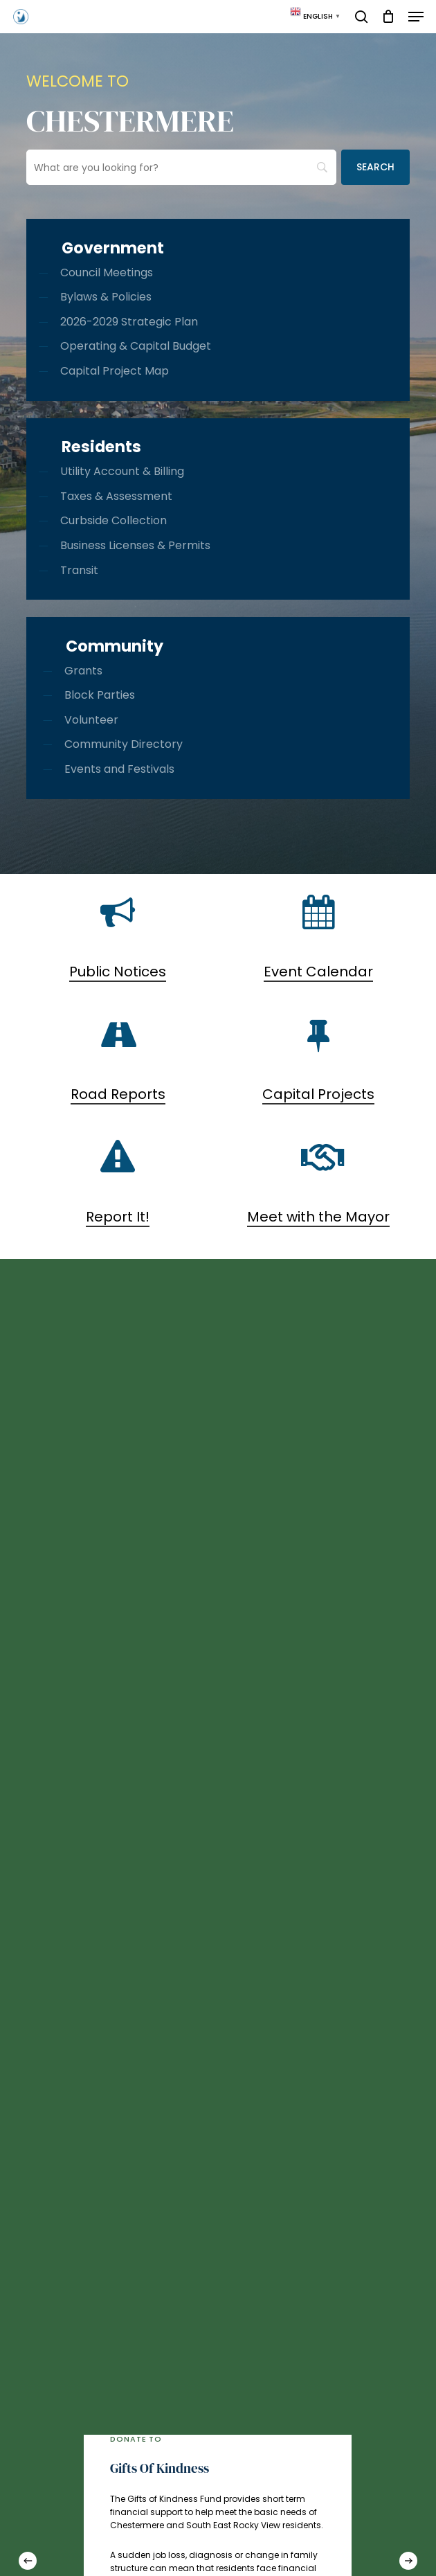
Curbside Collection (113, 520)
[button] (416, 17)
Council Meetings (106, 272)
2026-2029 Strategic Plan (129, 322)
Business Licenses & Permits (135, 545)
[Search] (375, 167)
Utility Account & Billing (122, 471)
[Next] (408, 2561)
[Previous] (28, 2561)
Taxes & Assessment (116, 496)
